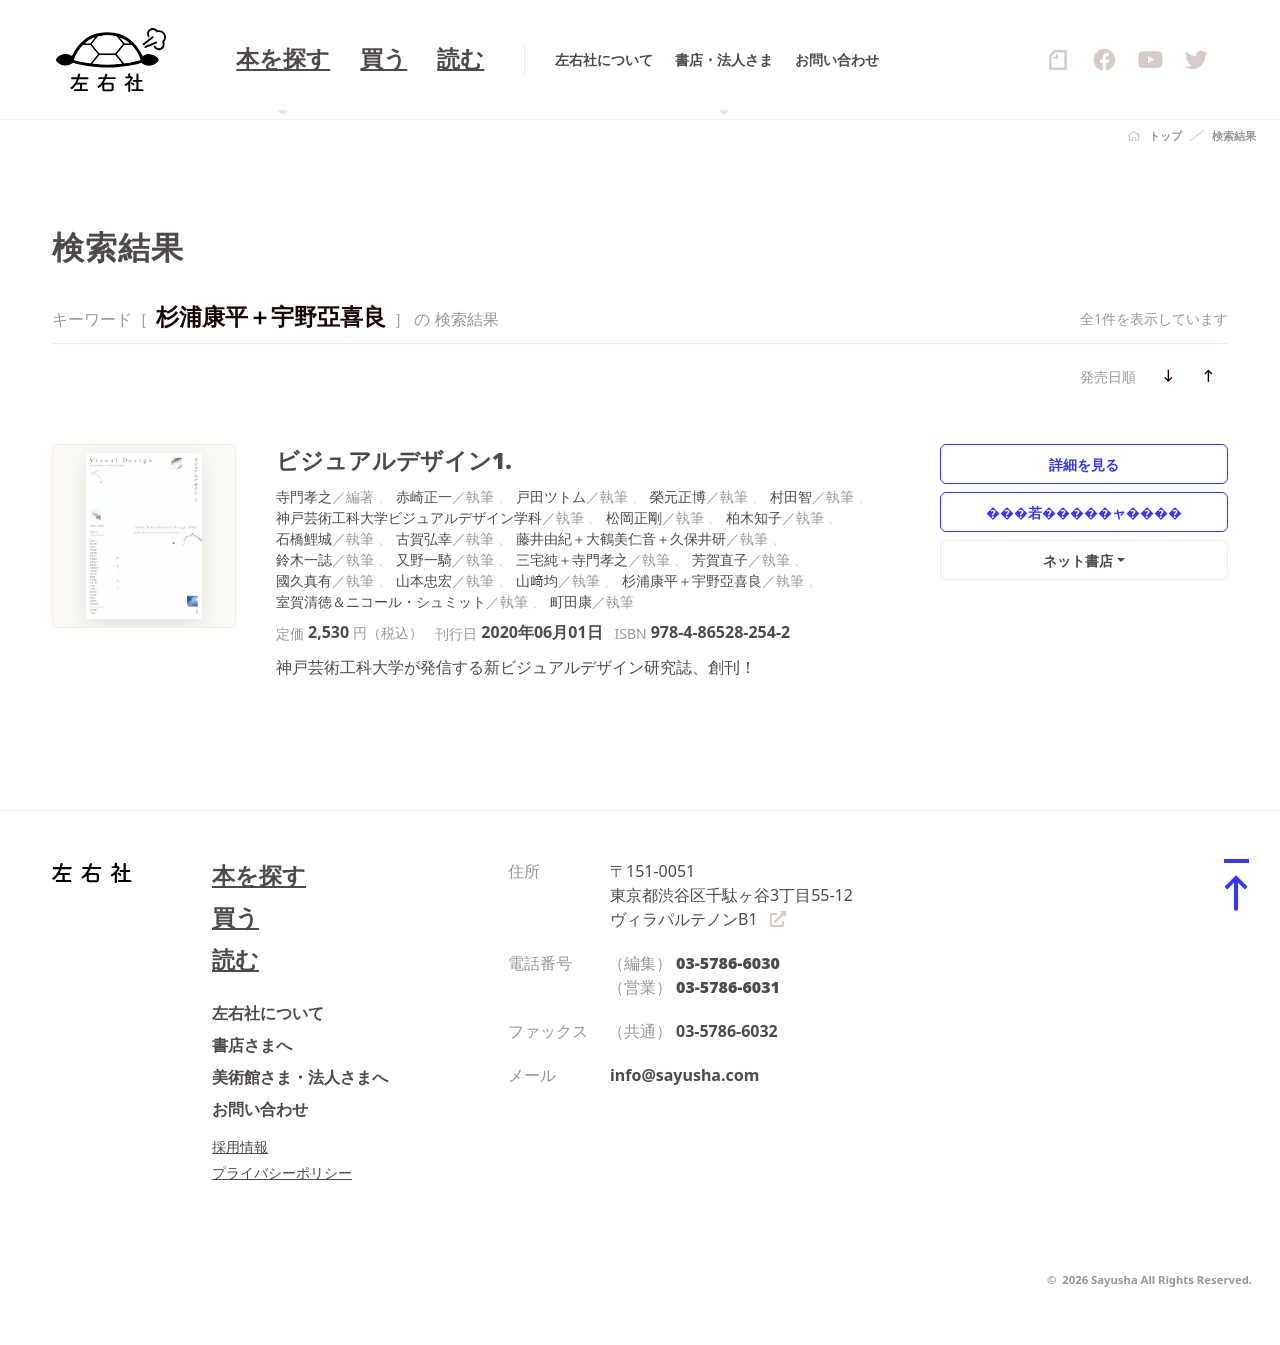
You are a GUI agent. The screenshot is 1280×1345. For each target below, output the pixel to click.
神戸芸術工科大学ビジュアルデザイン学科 (409, 517)
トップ (1165, 135)
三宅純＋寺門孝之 (572, 559)
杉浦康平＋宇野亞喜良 (692, 580)
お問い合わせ (260, 1109)
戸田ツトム (551, 496)
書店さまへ (252, 1045)
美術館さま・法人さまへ (300, 1077)
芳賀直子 (720, 559)
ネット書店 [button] (1078, 560)
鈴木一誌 (304, 559)
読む (235, 959)
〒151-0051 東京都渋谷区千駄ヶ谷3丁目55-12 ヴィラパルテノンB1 (731, 895)
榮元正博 (678, 496)
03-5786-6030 (728, 963)
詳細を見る (1084, 464)
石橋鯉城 (304, 538)
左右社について (268, 1013)
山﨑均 (537, 580)
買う (235, 917)
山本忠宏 (424, 580)
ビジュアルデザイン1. (394, 460)
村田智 (791, 496)
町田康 (571, 601)
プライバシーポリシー (282, 1172)
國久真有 (304, 580)
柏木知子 (754, 517)
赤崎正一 (424, 496)
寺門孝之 (304, 496)
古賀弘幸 (424, 538)
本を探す (259, 875)
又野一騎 (424, 559)
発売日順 (1108, 376)
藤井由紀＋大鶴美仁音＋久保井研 (621, 538)
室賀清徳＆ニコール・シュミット (381, 601)
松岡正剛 (634, 517)
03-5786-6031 (728, 987)
